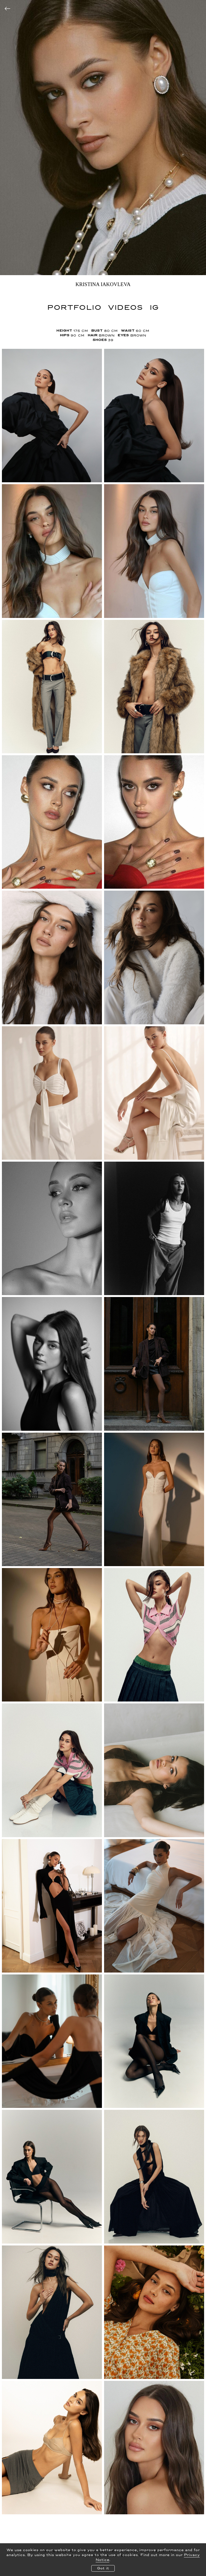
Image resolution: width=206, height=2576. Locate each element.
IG (154, 307)
